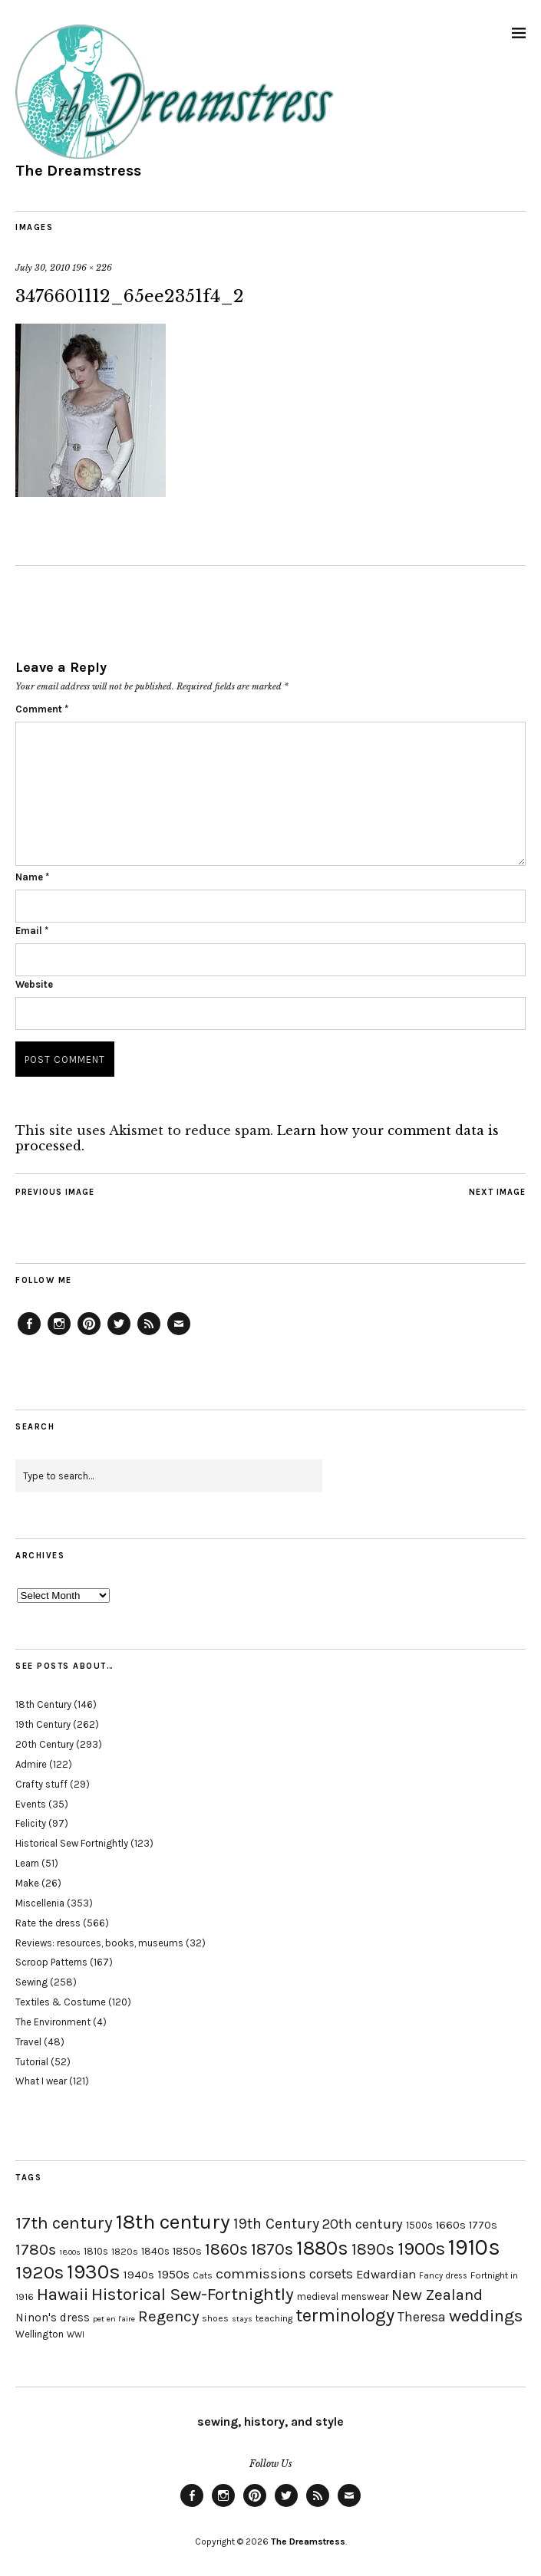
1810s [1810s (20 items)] (96, 2251)
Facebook (29, 1334)
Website (34, 984)
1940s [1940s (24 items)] (139, 2275)
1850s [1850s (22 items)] (187, 2251)
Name (32, 877)
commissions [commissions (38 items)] (261, 2273)
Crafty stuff (41, 1784)
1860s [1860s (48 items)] (226, 2249)
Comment (41, 709)
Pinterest (89, 1334)
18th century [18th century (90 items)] (173, 2221)
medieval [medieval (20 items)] (317, 2296)
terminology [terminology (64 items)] (344, 2315)
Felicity (30, 1823)
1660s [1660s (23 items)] (451, 2225)
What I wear (41, 2081)
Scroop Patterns (51, 1962)
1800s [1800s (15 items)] (70, 2252)
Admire (31, 1764)
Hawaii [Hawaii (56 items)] (62, 2294)
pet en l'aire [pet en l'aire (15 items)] (114, 2319)
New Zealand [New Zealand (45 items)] (437, 2294)
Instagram (59, 1334)
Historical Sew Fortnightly (71, 1843)
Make (27, 1883)
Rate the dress (48, 1923)
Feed (148, 1334)
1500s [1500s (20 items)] (419, 2225)
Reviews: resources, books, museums (99, 1943)
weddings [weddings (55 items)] (486, 2315)
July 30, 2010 (42, 267)
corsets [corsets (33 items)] (331, 2274)
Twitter (118, 1334)
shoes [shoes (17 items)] (215, 2318)
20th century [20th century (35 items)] (362, 2224)
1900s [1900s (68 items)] (421, 2248)
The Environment (53, 2022)
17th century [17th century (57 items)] (64, 2222)
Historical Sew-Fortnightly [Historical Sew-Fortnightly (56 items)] (192, 2294)
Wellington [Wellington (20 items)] (39, 2334)
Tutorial (31, 2062)
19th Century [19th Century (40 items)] (276, 2223)
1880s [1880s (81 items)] (322, 2248)
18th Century (43, 1704)
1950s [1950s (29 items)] (173, 2274)
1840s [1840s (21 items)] (155, 2251)
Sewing (31, 1982)
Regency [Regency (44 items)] (168, 2316)
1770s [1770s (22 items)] (483, 2225)
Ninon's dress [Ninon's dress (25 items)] (52, 2317)
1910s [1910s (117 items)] (474, 2247)
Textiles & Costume (60, 2002)
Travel (28, 2042)
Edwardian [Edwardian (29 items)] (386, 2274)
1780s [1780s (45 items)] (35, 2249)
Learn (27, 1863)
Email (31, 930)
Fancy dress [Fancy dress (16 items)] (443, 2276)
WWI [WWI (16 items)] (75, 2335)
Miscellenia (39, 1903)
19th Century (43, 1724)
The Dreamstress (78, 170)
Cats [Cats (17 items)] (203, 2275)
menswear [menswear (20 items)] (364, 2296)
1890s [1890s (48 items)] (372, 2249)
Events (30, 1804)
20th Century (44, 1744)
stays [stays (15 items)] (242, 2319)
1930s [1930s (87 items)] (93, 2272)
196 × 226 (92, 267)
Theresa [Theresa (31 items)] (422, 2316)
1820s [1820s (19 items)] (124, 2251)
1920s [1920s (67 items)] (39, 2272)
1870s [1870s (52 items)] (272, 2249)
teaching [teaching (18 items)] (274, 2318)
